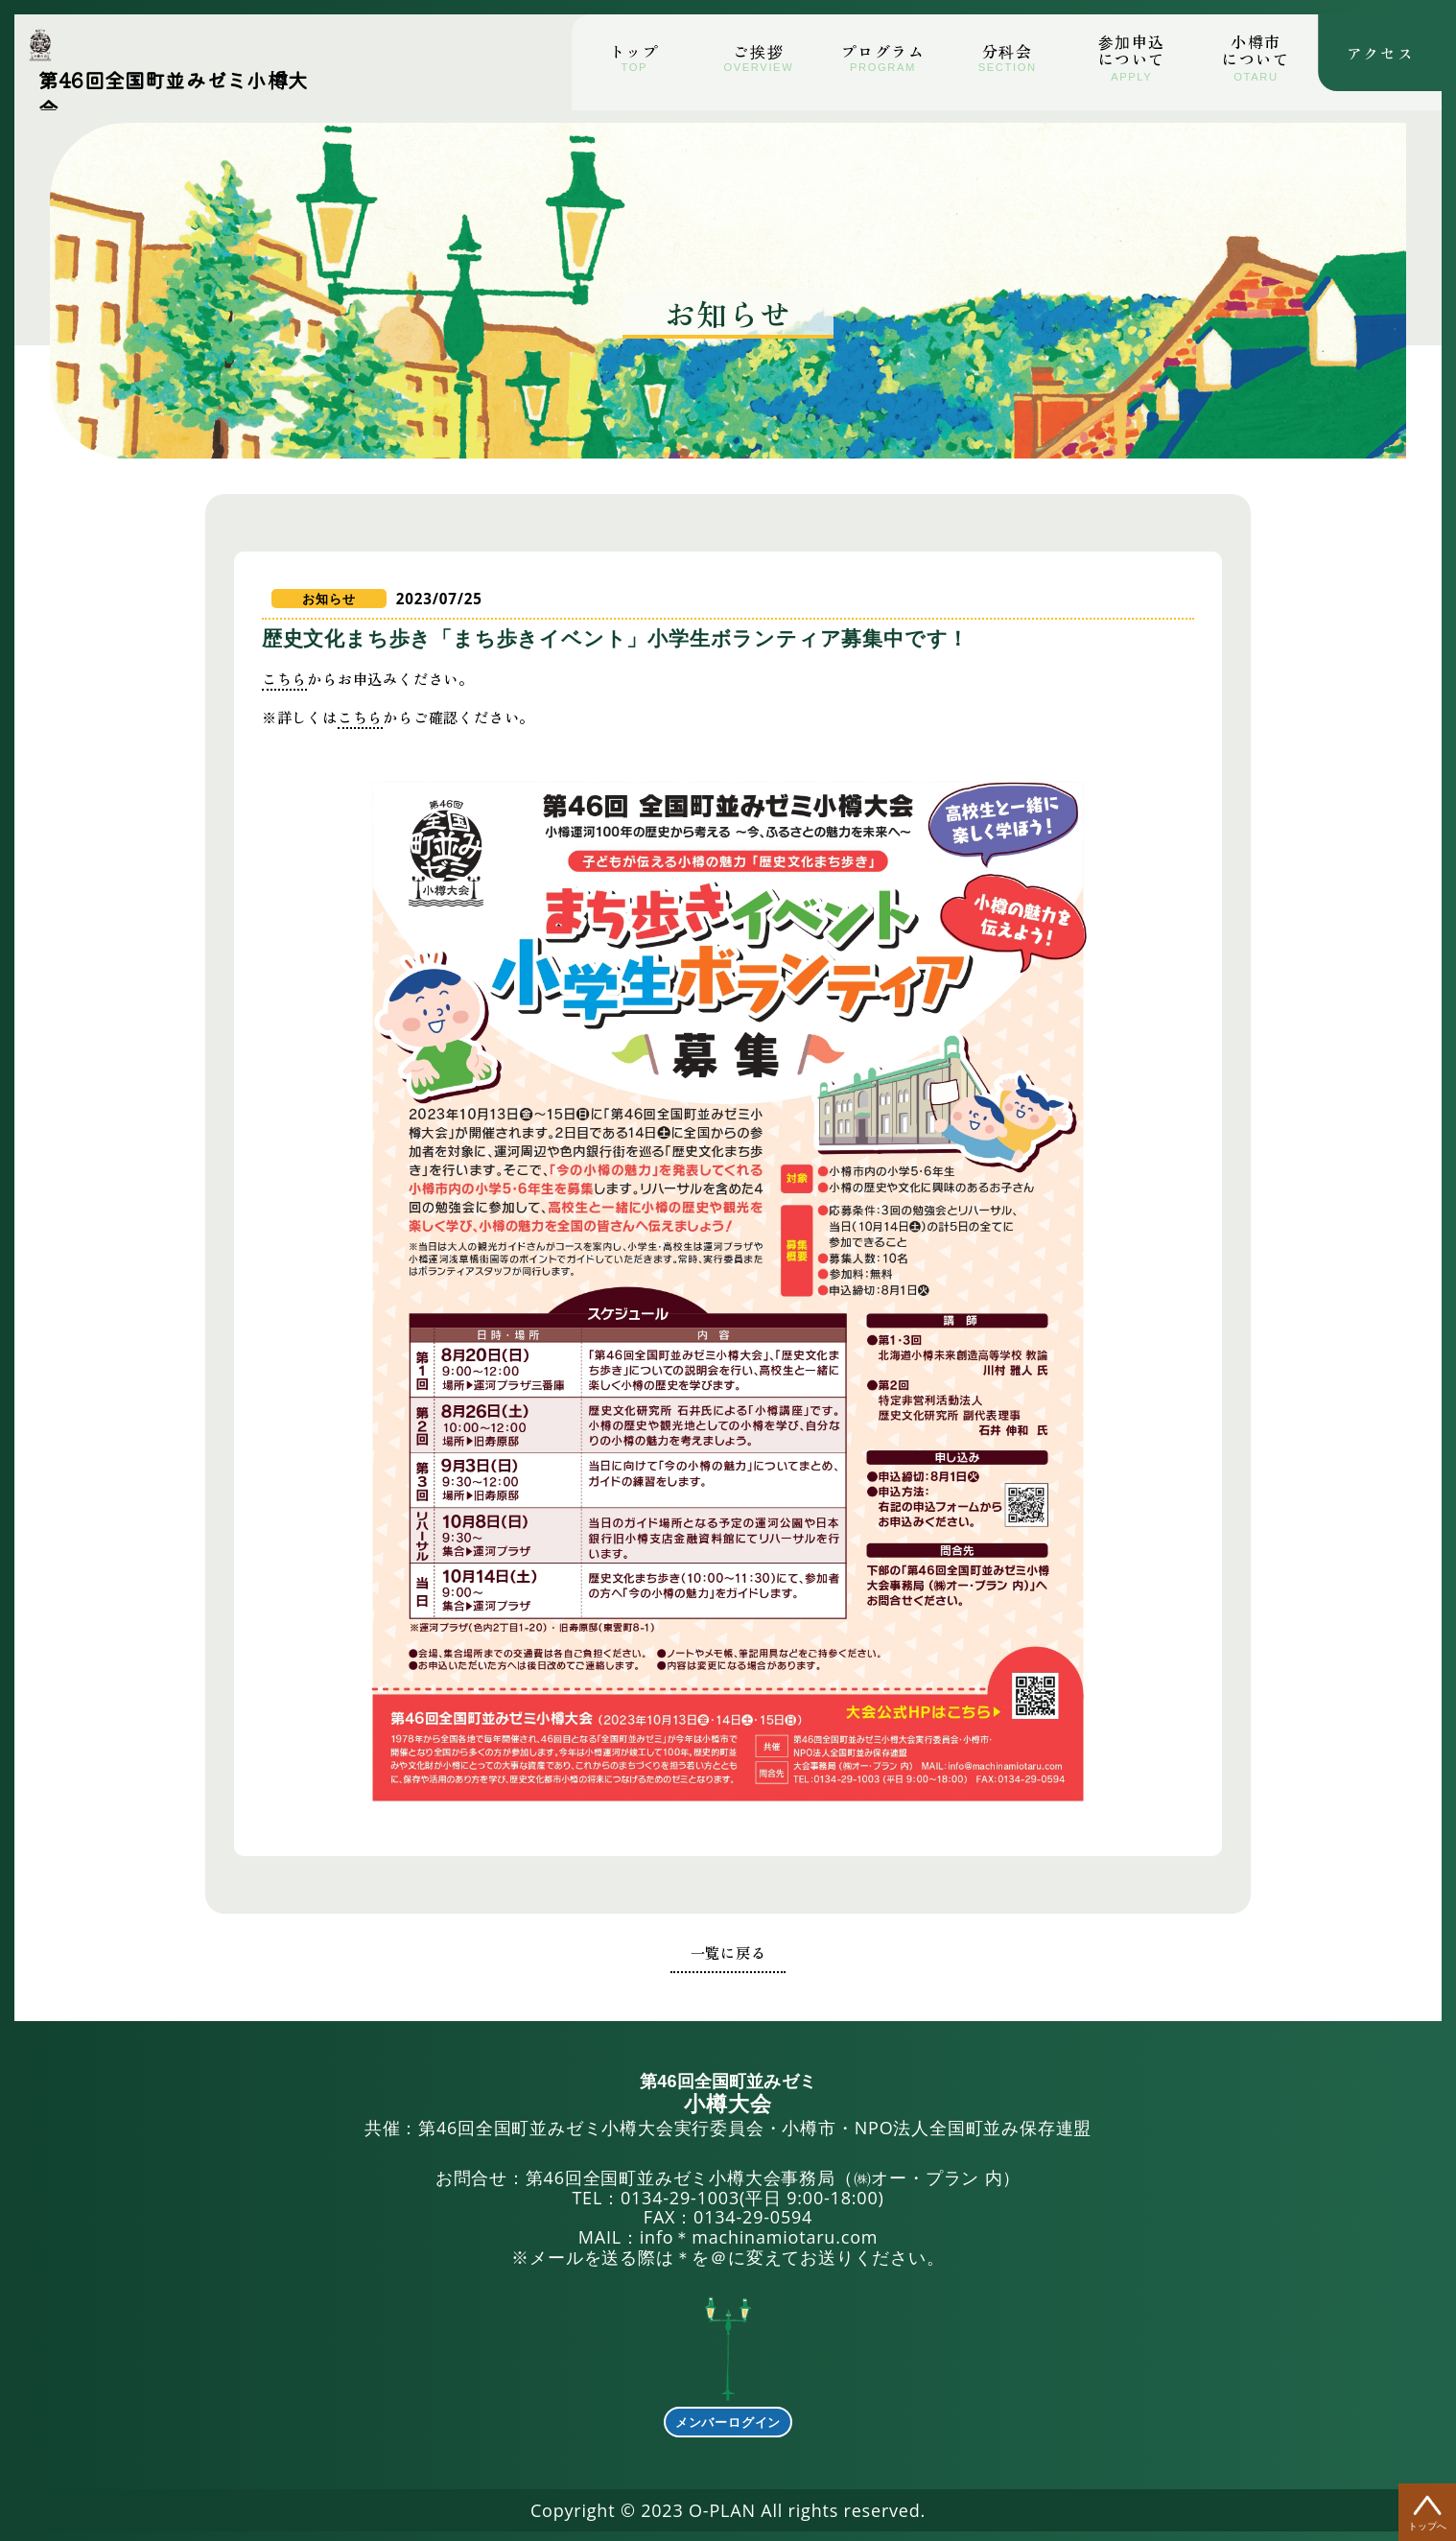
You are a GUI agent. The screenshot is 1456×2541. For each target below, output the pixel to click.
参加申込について (1131, 50)
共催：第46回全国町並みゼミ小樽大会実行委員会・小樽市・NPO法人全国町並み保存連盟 (728, 2099)
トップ (634, 50)
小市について (1255, 50)
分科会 (1007, 50)
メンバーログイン (728, 2417)
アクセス (1380, 47)
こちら (309, 698)
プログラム (883, 50)
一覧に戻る (728, 1946)
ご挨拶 (758, 50)
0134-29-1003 (680, 2191)
